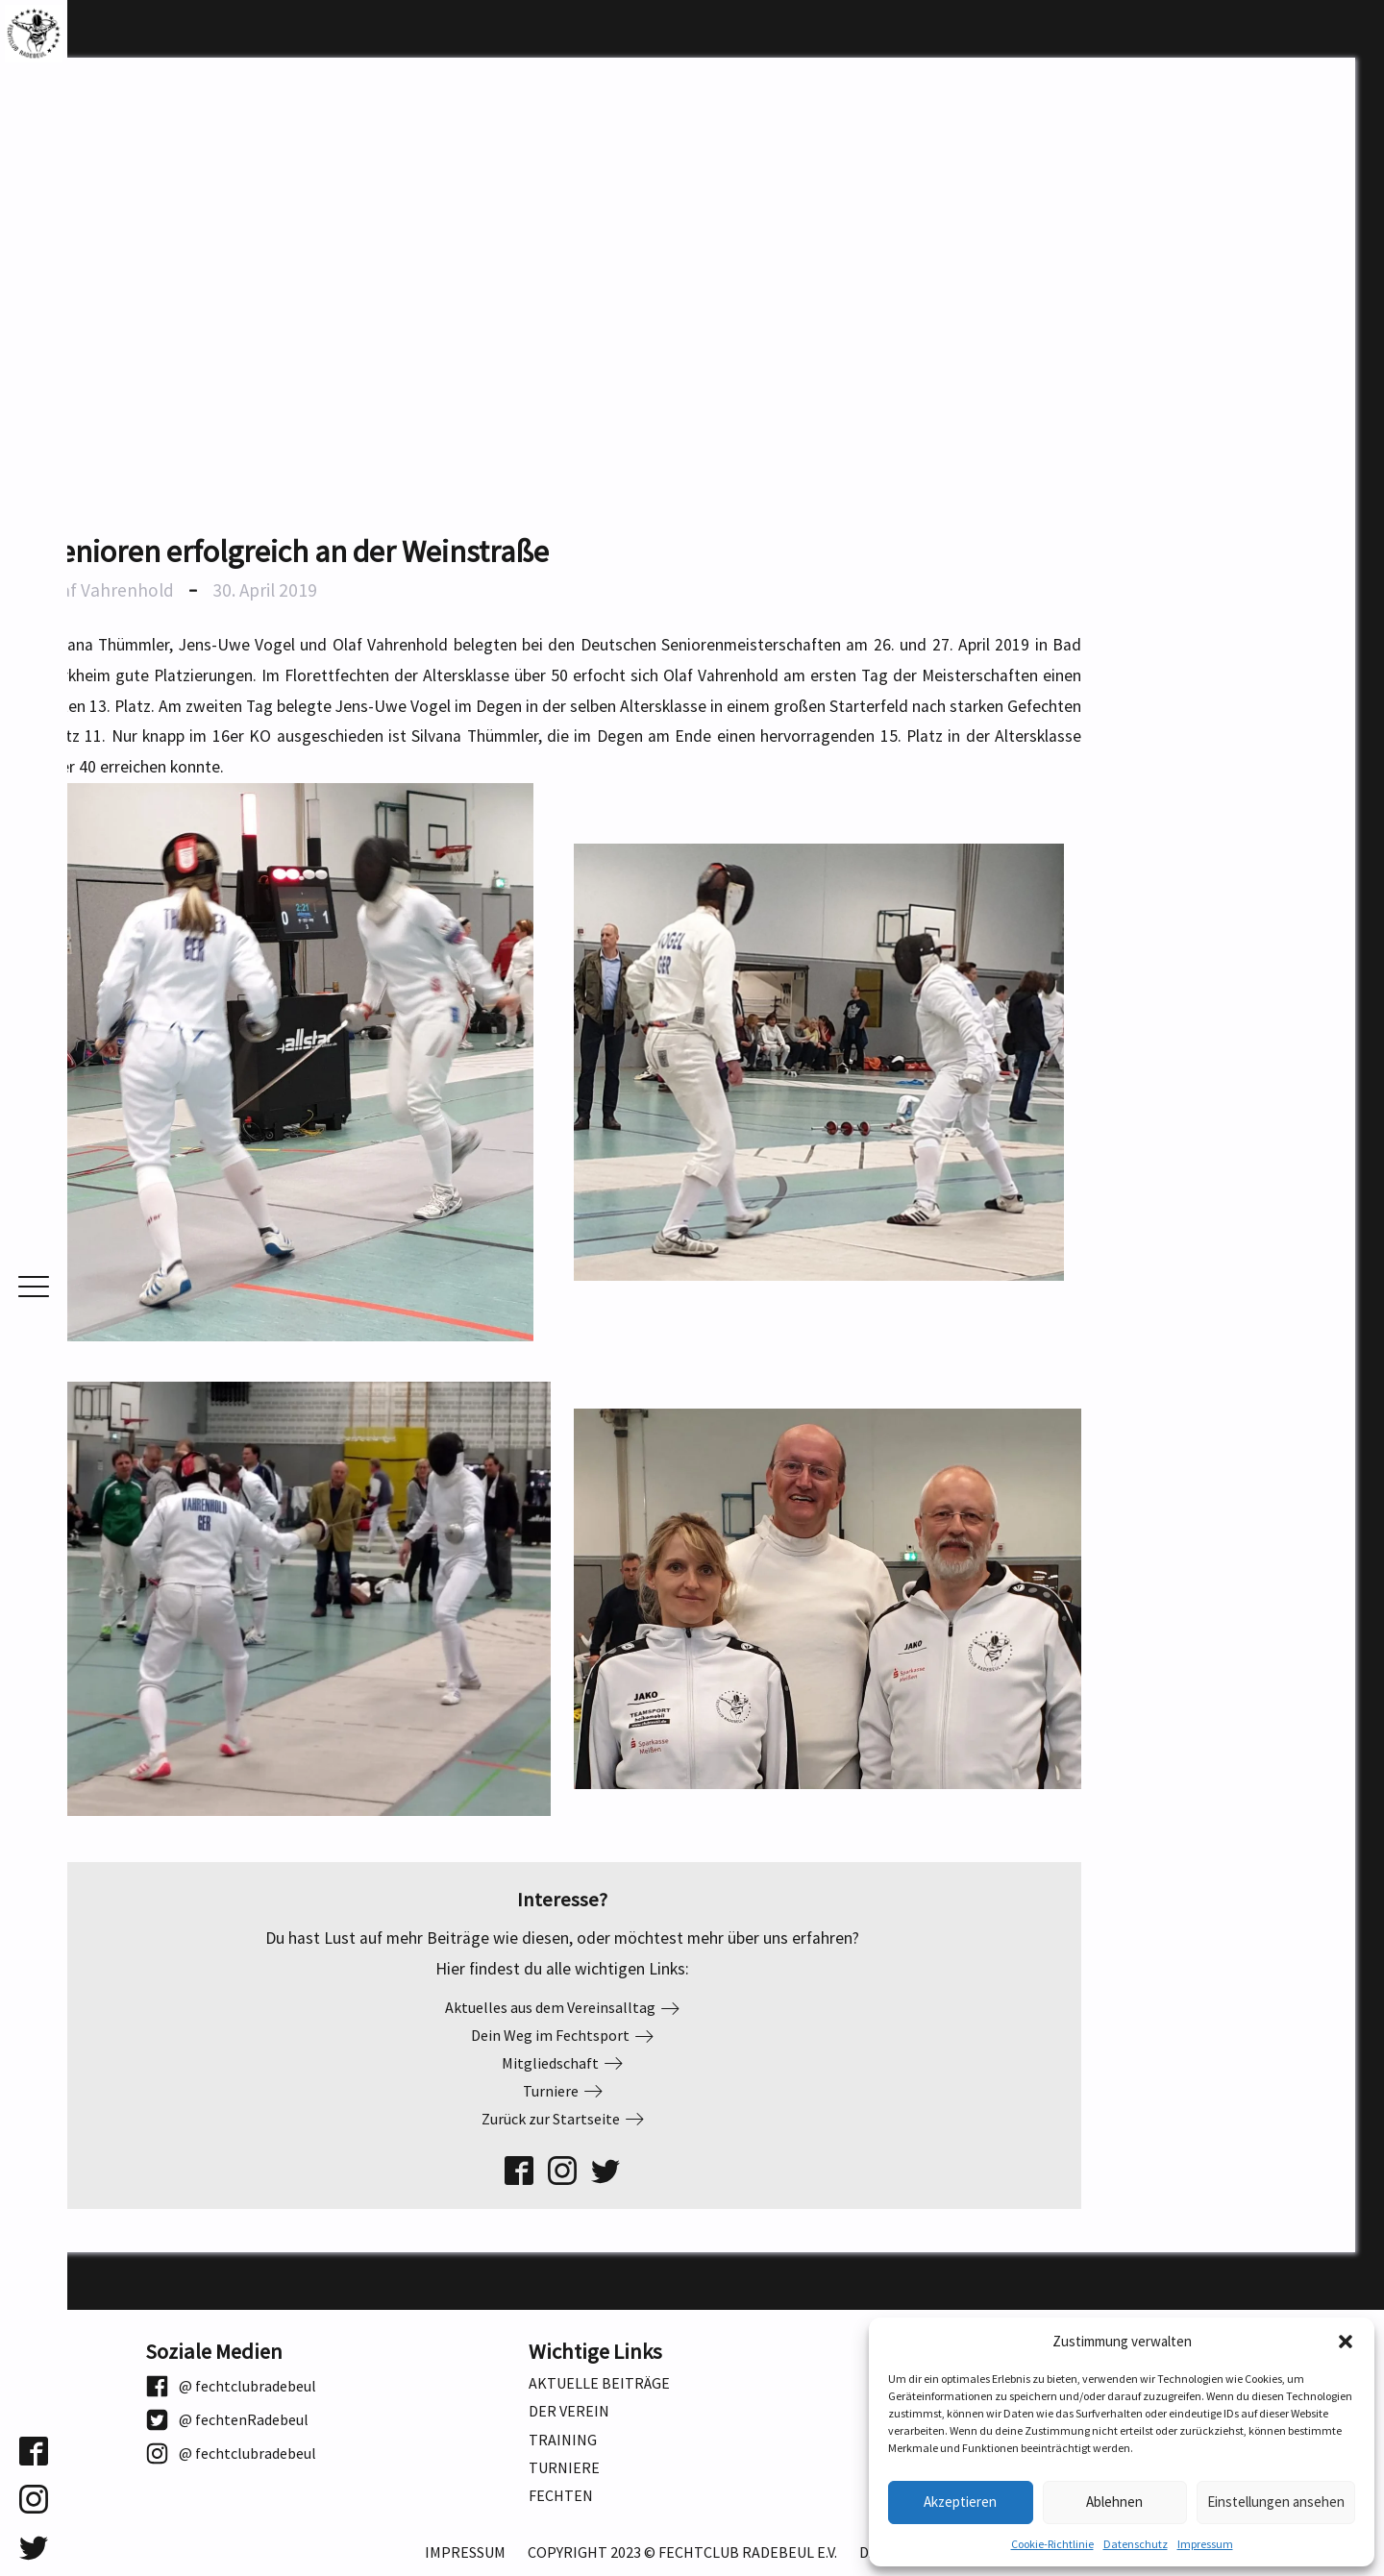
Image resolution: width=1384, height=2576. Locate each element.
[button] (1345, 2341)
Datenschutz (1135, 2544)
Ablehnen (1114, 2501)
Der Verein (569, 2411)
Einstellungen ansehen (1276, 2501)
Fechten (561, 2496)
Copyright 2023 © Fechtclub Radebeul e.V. (682, 2552)
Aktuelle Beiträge (599, 2383)
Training (563, 2440)
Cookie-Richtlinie (1052, 2544)
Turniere (564, 2468)
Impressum (1205, 2544)
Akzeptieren (960, 2501)
